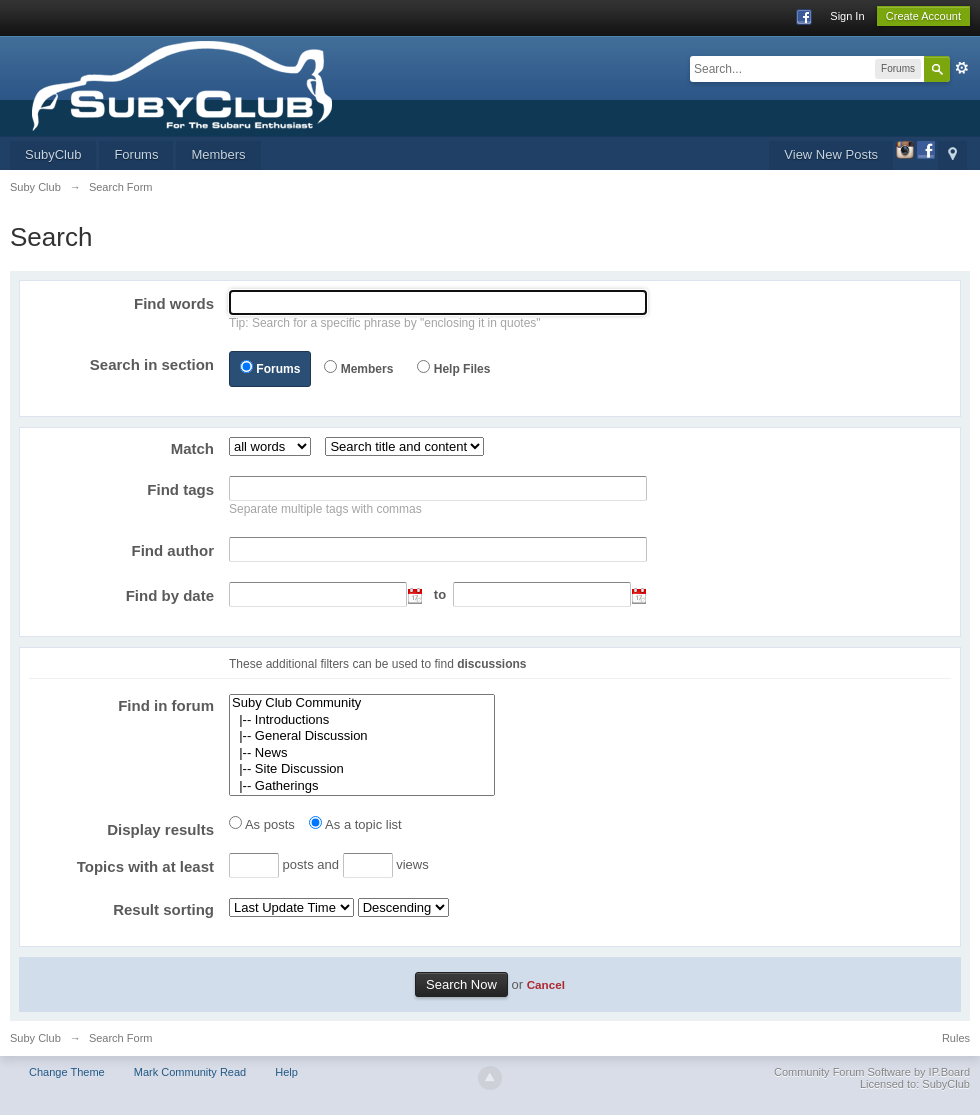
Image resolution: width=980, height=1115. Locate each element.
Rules (956, 1038)
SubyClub (53, 154)
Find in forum (166, 705)
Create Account (923, 16)
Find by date (170, 595)
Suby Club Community (362, 703)
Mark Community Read (190, 1072)
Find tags (180, 489)
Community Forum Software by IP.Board (872, 1072)
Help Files (462, 369)
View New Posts (831, 154)
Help (286, 1072)
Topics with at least (145, 866)
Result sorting (163, 909)
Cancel (546, 984)
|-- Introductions (362, 720)
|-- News (362, 753)
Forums (136, 154)
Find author (173, 550)
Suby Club (35, 1038)
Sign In (847, 16)
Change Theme (67, 1072)
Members (218, 154)
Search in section (152, 364)
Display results (160, 829)
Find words (174, 303)
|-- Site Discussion (362, 769)
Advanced (962, 68)
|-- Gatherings (362, 786)
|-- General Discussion (362, 736)
